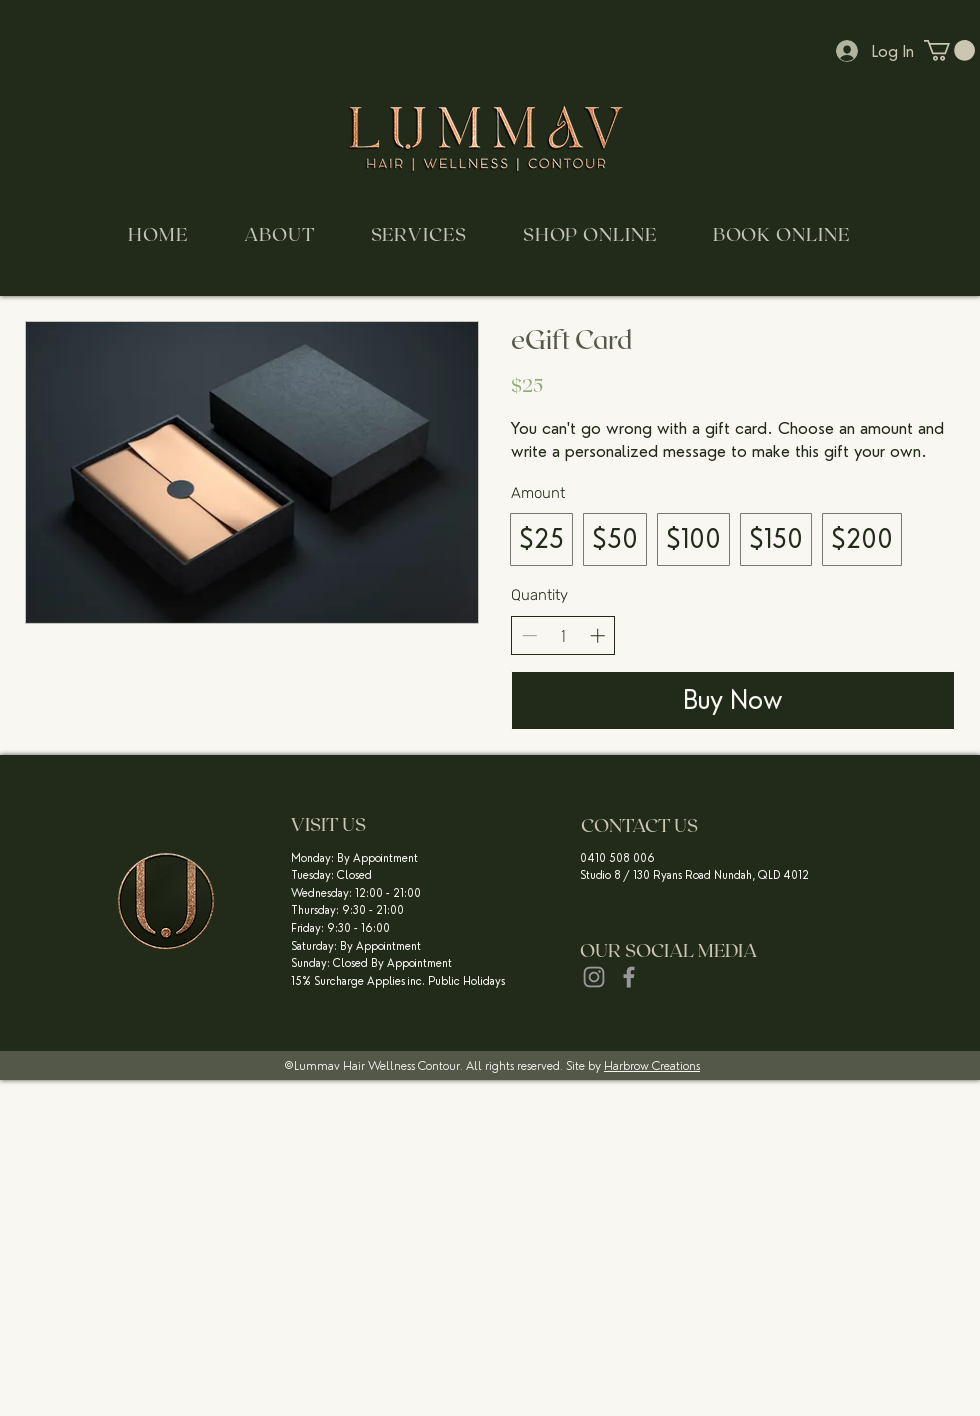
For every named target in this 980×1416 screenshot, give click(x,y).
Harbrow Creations (652, 1066)
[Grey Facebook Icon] (629, 977)
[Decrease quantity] (529, 635)
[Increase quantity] (597, 635)
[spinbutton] (563, 635)
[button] (949, 50)
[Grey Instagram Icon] (594, 977)
